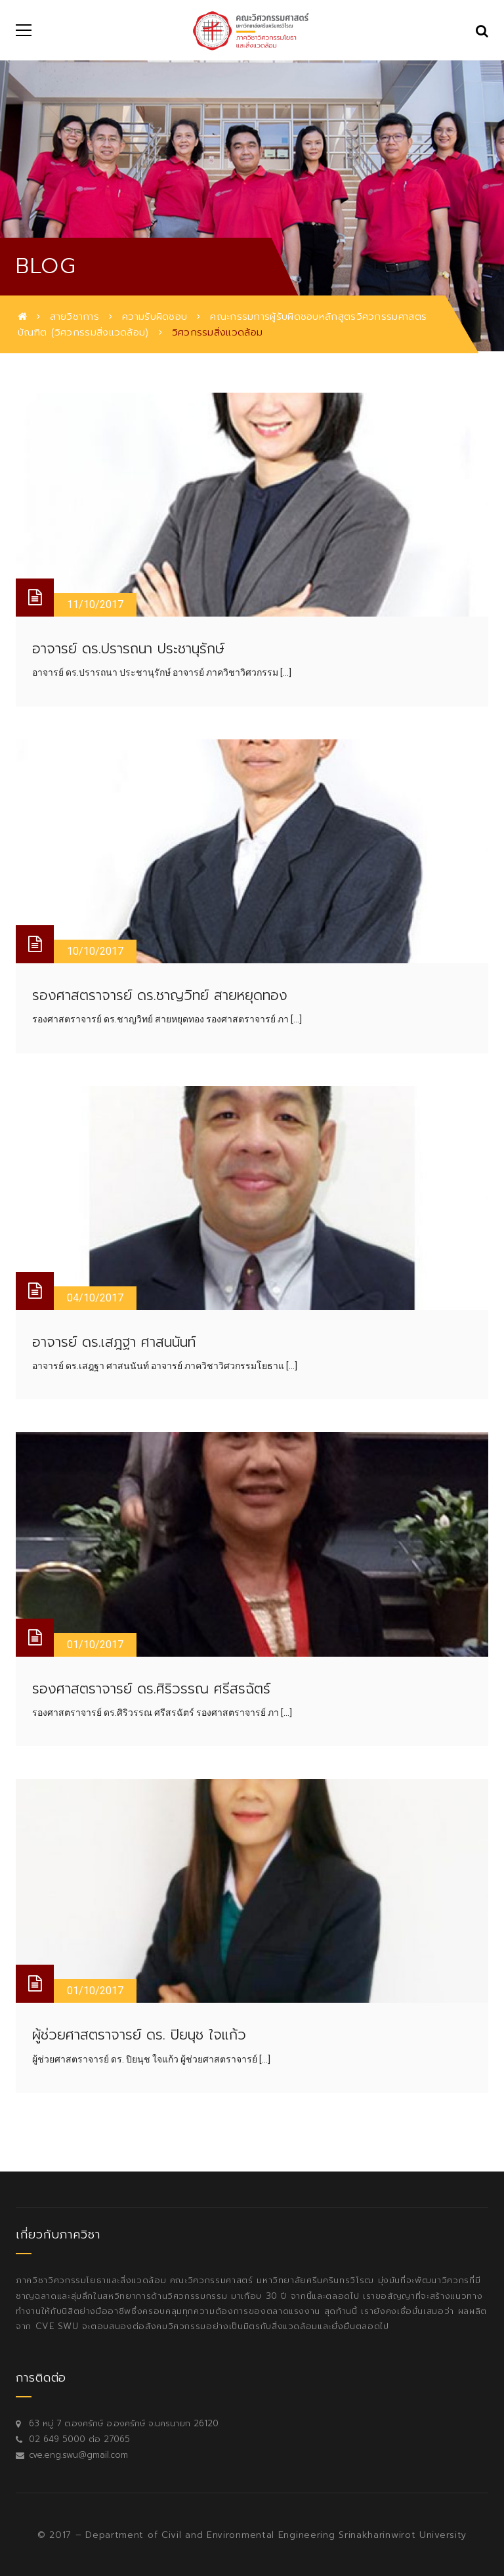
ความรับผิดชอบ (154, 316)
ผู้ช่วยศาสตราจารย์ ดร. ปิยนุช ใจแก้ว (139, 2034)
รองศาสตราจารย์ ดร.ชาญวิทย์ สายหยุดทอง (159, 995)
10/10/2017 (95, 951)
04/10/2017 (95, 1298)
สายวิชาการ (74, 316)
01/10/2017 (95, 1644)
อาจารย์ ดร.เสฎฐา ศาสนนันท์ (114, 1342)
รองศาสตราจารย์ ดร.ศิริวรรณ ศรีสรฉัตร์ (151, 1688)
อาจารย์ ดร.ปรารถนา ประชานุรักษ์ (128, 648)
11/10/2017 (95, 604)
